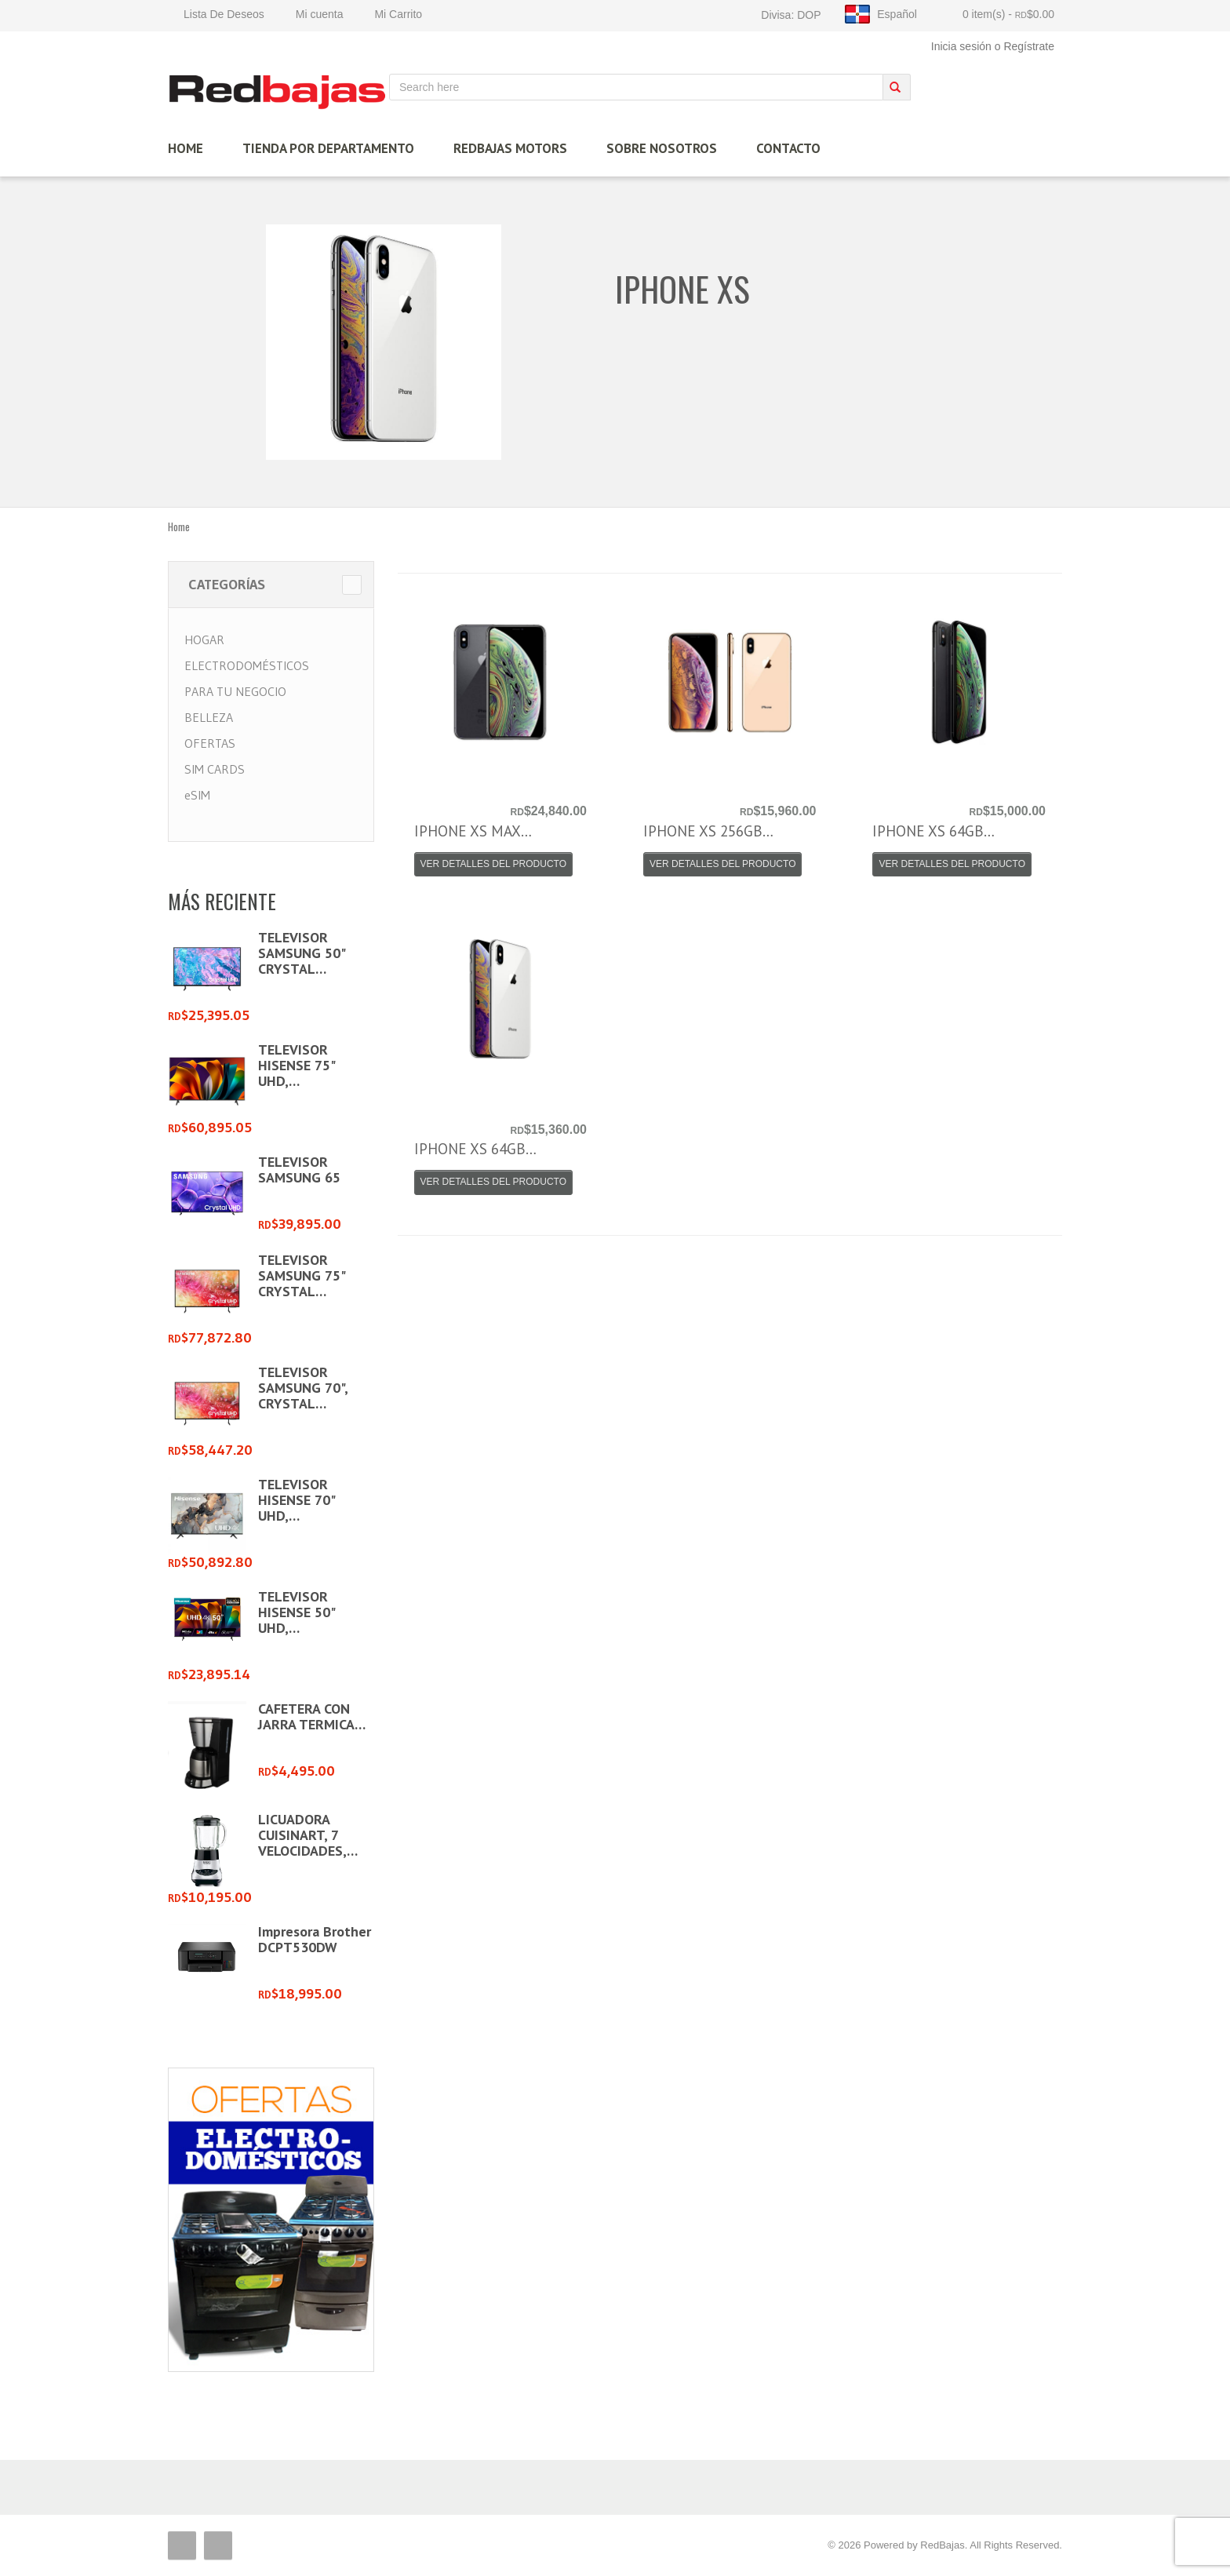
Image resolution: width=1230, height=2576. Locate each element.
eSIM (197, 795)
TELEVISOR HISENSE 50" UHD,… (296, 1612)
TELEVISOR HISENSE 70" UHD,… (296, 1500)
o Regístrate (1024, 46)
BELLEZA (208, 717)
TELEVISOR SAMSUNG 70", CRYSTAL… (303, 1387)
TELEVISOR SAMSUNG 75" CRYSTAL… (301, 1275)
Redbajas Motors (510, 148)
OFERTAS (209, 743)
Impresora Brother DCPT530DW (314, 1939)
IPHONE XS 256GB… (708, 831)
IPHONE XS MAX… (473, 831)
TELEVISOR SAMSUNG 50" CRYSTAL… (301, 953)
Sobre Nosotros (661, 148)
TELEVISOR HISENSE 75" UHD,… (296, 1065)
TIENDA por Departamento (328, 148)
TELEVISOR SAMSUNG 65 (299, 1169)
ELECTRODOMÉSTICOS (246, 665)
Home (179, 526)
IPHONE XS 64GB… (933, 831)
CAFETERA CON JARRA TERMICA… (312, 1716)
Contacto (788, 148)
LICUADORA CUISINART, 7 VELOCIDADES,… (308, 1835)
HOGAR (204, 639)
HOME (185, 148)
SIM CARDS (214, 769)
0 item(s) (1008, 14)
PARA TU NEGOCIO (235, 691)
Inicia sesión (961, 46)
